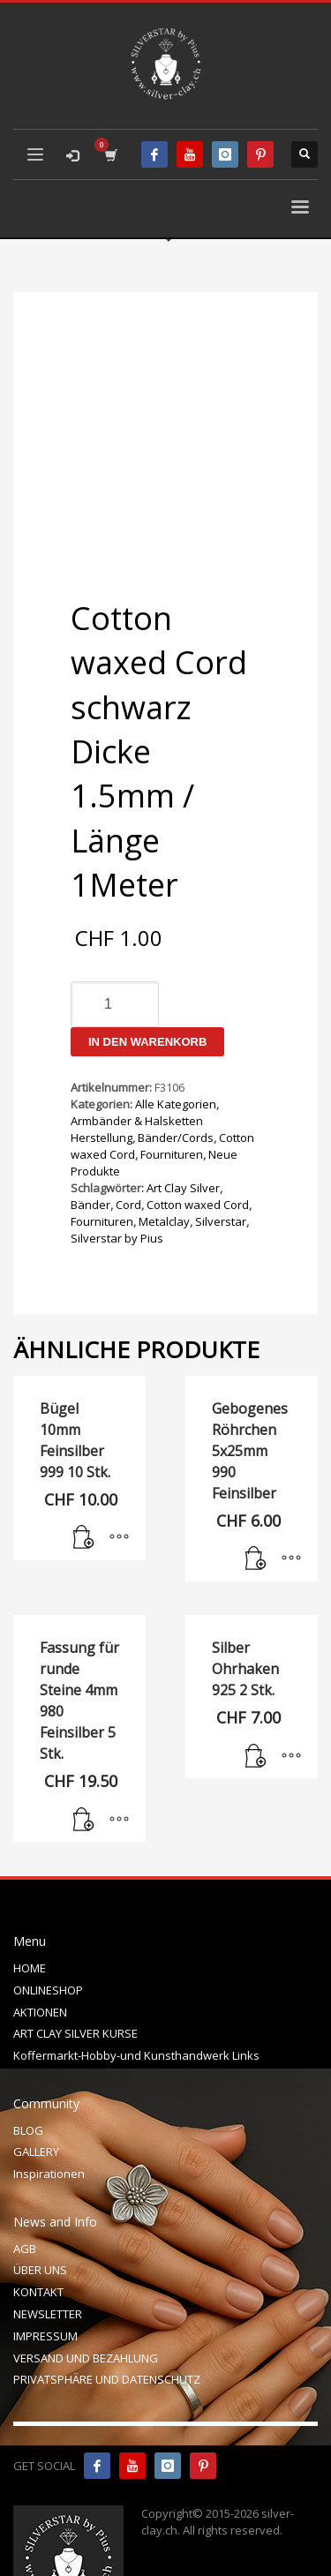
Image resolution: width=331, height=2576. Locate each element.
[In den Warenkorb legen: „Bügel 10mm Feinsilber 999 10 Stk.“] (84, 1481)
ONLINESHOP (48, 1933)
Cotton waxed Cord (198, 1147)
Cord (128, 1147)
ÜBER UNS (40, 2212)
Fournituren (171, 1097)
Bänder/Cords (176, 1080)
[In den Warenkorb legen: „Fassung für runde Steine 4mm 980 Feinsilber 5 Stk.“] (84, 1763)
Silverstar (220, 1164)
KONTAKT (38, 2234)
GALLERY (36, 2094)
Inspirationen (49, 2116)
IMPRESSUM (45, 2279)
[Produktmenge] (115, 947)
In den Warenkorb (147, 984)
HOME (29, 1911)
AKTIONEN (40, 1955)
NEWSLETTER (47, 2256)
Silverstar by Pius (117, 1181)
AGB (24, 2191)
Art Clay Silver (183, 1130)
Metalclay (164, 1164)
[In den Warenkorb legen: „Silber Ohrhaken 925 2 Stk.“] (256, 1700)
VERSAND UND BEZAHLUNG (85, 2301)
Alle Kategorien (175, 1047)
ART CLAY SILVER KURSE (75, 1976)
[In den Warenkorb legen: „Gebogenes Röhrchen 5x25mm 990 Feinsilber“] (256, 1502)
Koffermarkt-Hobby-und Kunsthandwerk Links (136, 1998)
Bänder (90, 1147)
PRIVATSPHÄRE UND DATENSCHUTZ (106, 2322)
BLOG (28, 2073)
